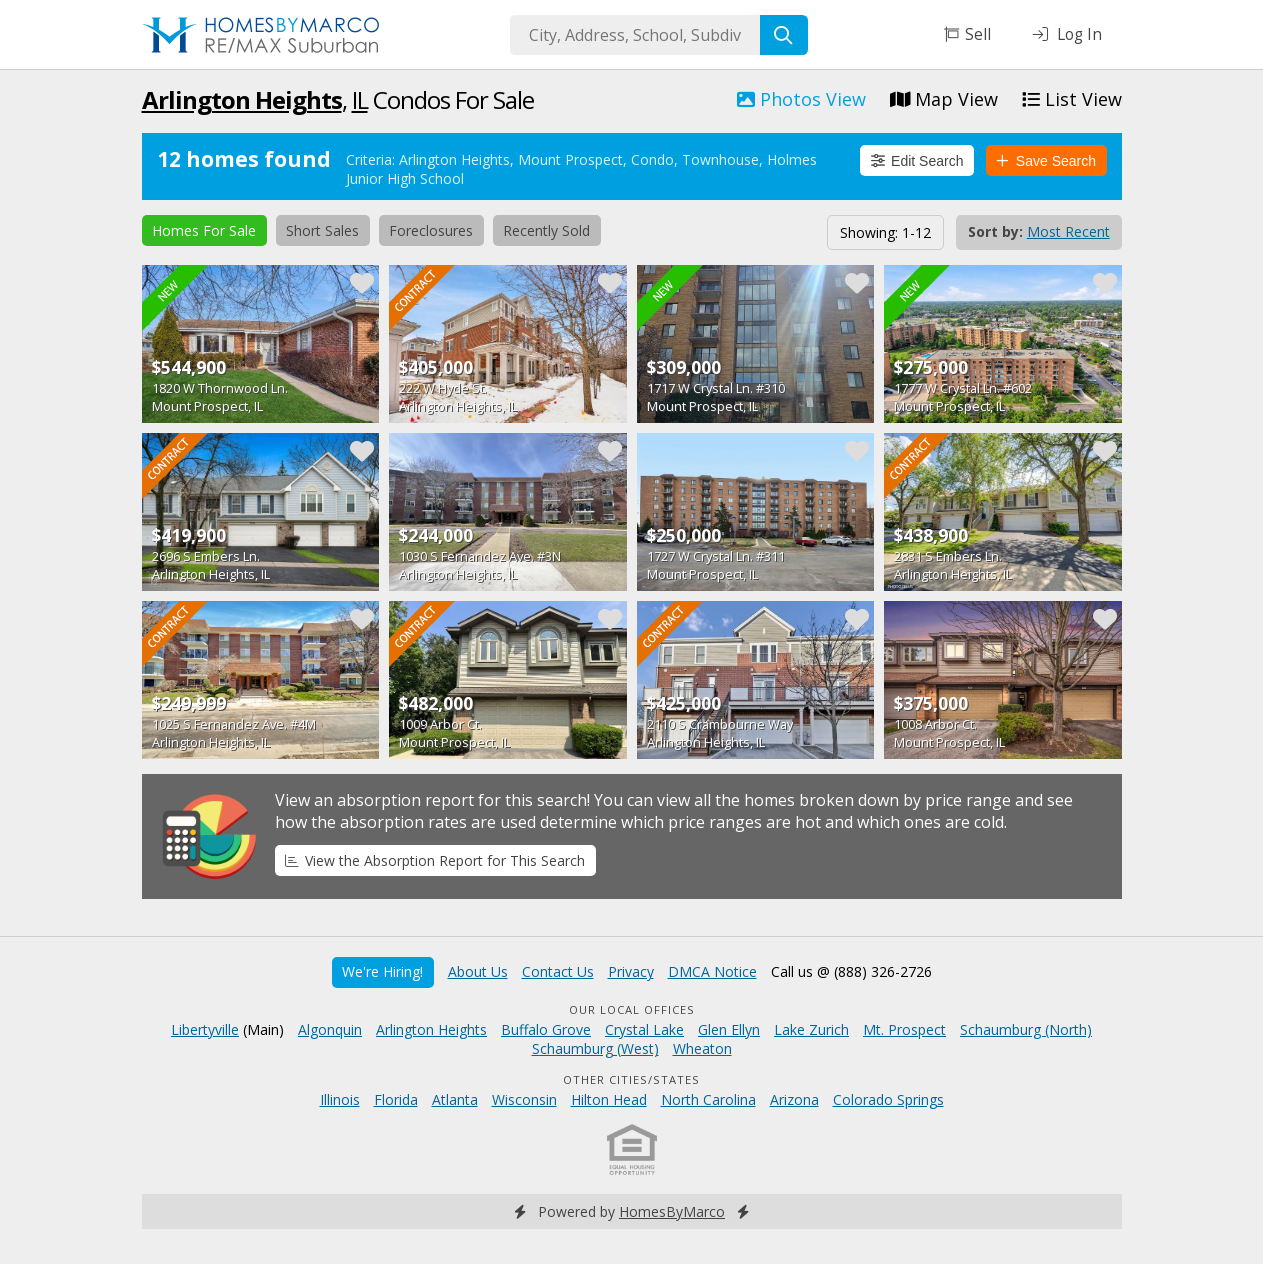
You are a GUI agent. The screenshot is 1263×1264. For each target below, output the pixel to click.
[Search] (784, 35)
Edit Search (917, 161)
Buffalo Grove (546, 1029)
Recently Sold (546, 230)
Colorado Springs (888, 1099)
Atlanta (455, 1099)
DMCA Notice (712, 971)
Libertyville (205, 1029)
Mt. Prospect (904, 1029)
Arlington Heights (242, 99)
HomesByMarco (672, 1211)
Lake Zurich (811, 1029)
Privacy (631, 971)
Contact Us (558, 971)
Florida (396, 1099)
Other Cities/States (631, 1079)
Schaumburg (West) (595, 1048)
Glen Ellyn (729, 1029)
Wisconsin (524, 1099)
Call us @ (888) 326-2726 (851, 971)
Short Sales (322, 230)
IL (360, 99)
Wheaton (702, 1048)
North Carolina (708, 1099)
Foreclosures (431, 230)
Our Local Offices (632, 1009)
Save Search (1046, 161)
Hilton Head (609, 1099)
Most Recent (1068, 231)
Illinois (340, 1099)
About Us (478, 971)
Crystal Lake (644, 1029)
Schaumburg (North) (1026, 1029)
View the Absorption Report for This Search (435, 860)
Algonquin (330, 1029)
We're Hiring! (382, 971)
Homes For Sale (204, 230)
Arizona (794, 1099)
